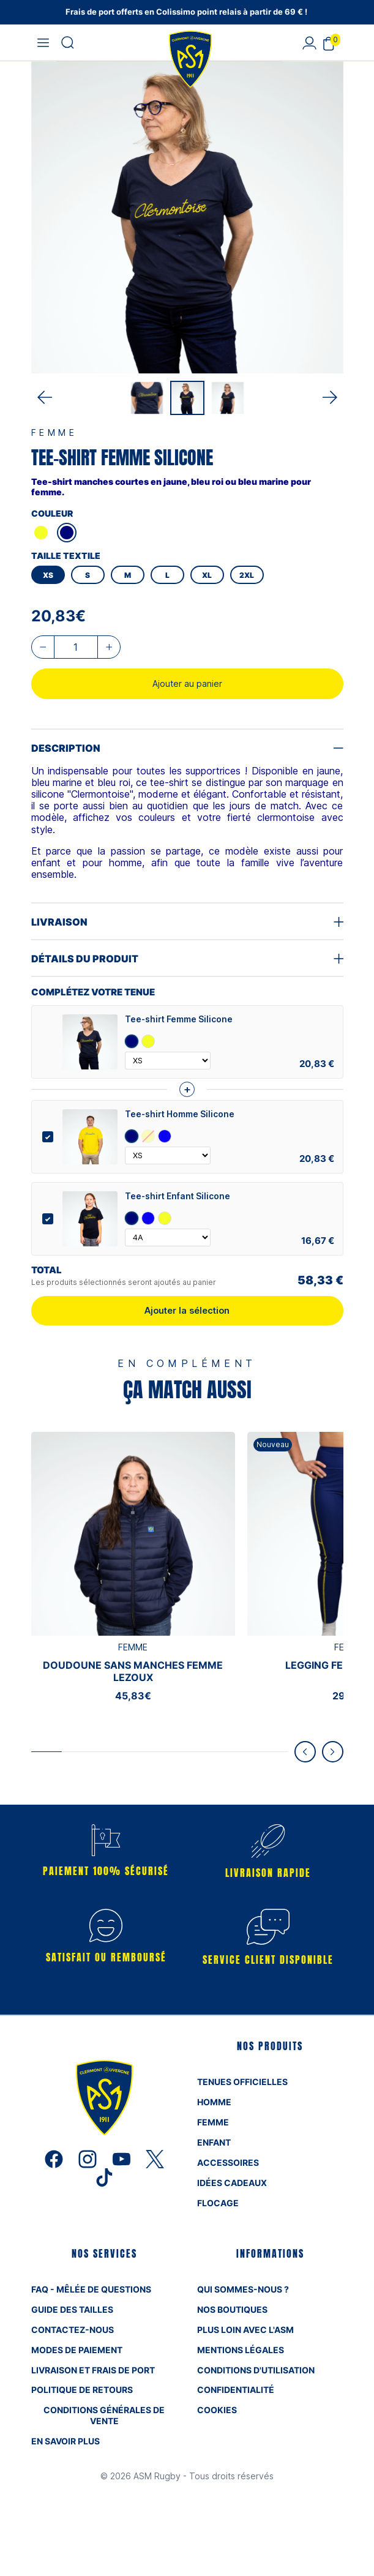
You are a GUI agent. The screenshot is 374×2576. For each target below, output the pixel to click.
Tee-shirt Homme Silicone (179, 1114)
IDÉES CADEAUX (232, 2182)
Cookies (217, 2410)
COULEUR (52, 513)
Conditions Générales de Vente (104, 2415)
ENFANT (214, 2142)
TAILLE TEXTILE (65, 555)
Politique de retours (82, 2389)
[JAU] (41, 532)
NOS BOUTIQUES (232, 2309)
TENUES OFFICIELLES (242, 2081)
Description (65, 748)
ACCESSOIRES (228, 2162)
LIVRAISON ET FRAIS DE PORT (93, 2370)
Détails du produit (84, 959)
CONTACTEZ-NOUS (72, 2329)
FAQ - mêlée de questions (91, 2289)
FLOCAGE (218, 2203)
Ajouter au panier (187, 683)
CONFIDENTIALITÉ (235, 2389)
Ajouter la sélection (187, 1310)
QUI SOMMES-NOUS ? (243, 2289)
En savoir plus (65, 2441)
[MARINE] (67, 532)
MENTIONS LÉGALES (240, 2350)
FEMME (213, 2122)
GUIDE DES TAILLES (72, 2309)
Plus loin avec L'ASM (245, 2329)
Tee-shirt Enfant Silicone (177, 1196)
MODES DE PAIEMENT (76, 2350)
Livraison (59, 922)
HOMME (214, 2102)
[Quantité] (76, 647)
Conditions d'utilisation (256, 2370)
